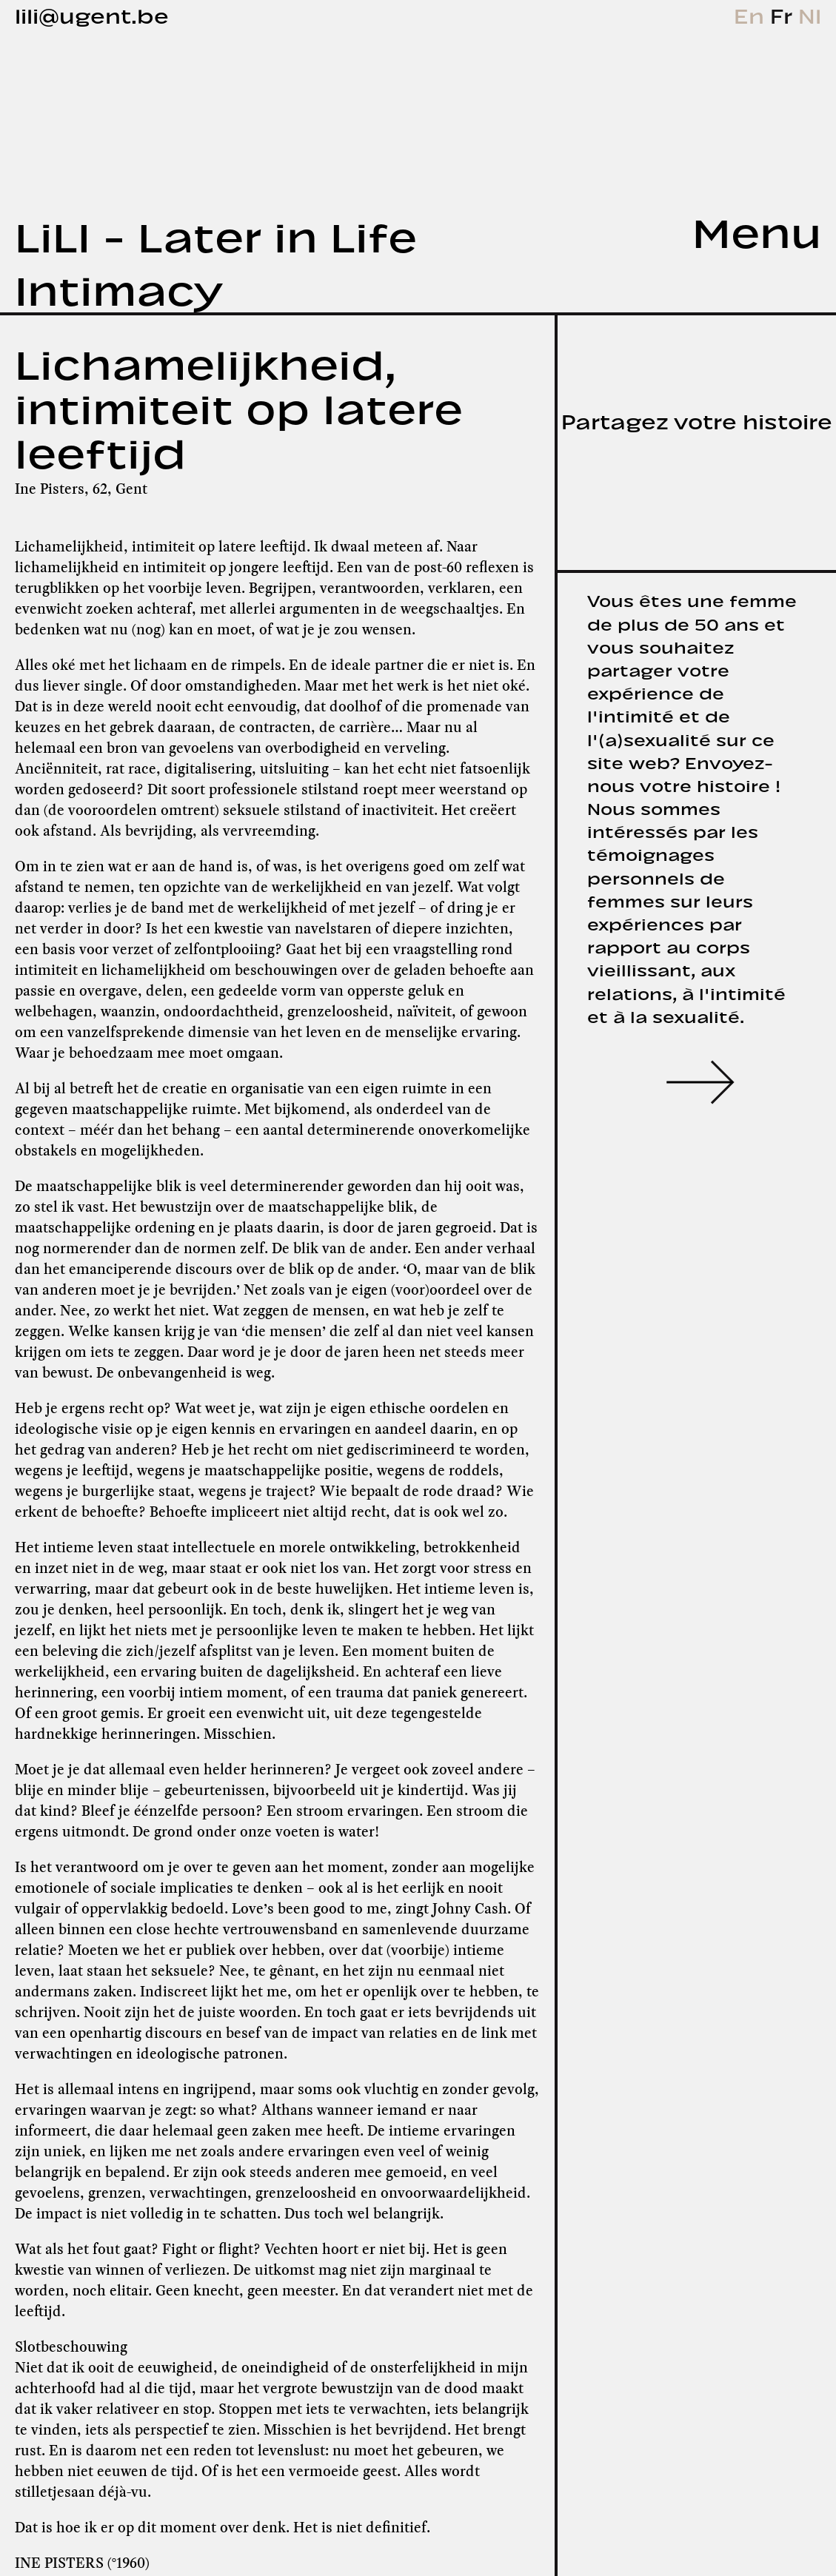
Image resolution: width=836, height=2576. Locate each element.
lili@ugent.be (92, 13)
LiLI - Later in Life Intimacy (216, 259)
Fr (784, 13)
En (752, 13)
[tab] (719, 228)
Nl (809, 13)
